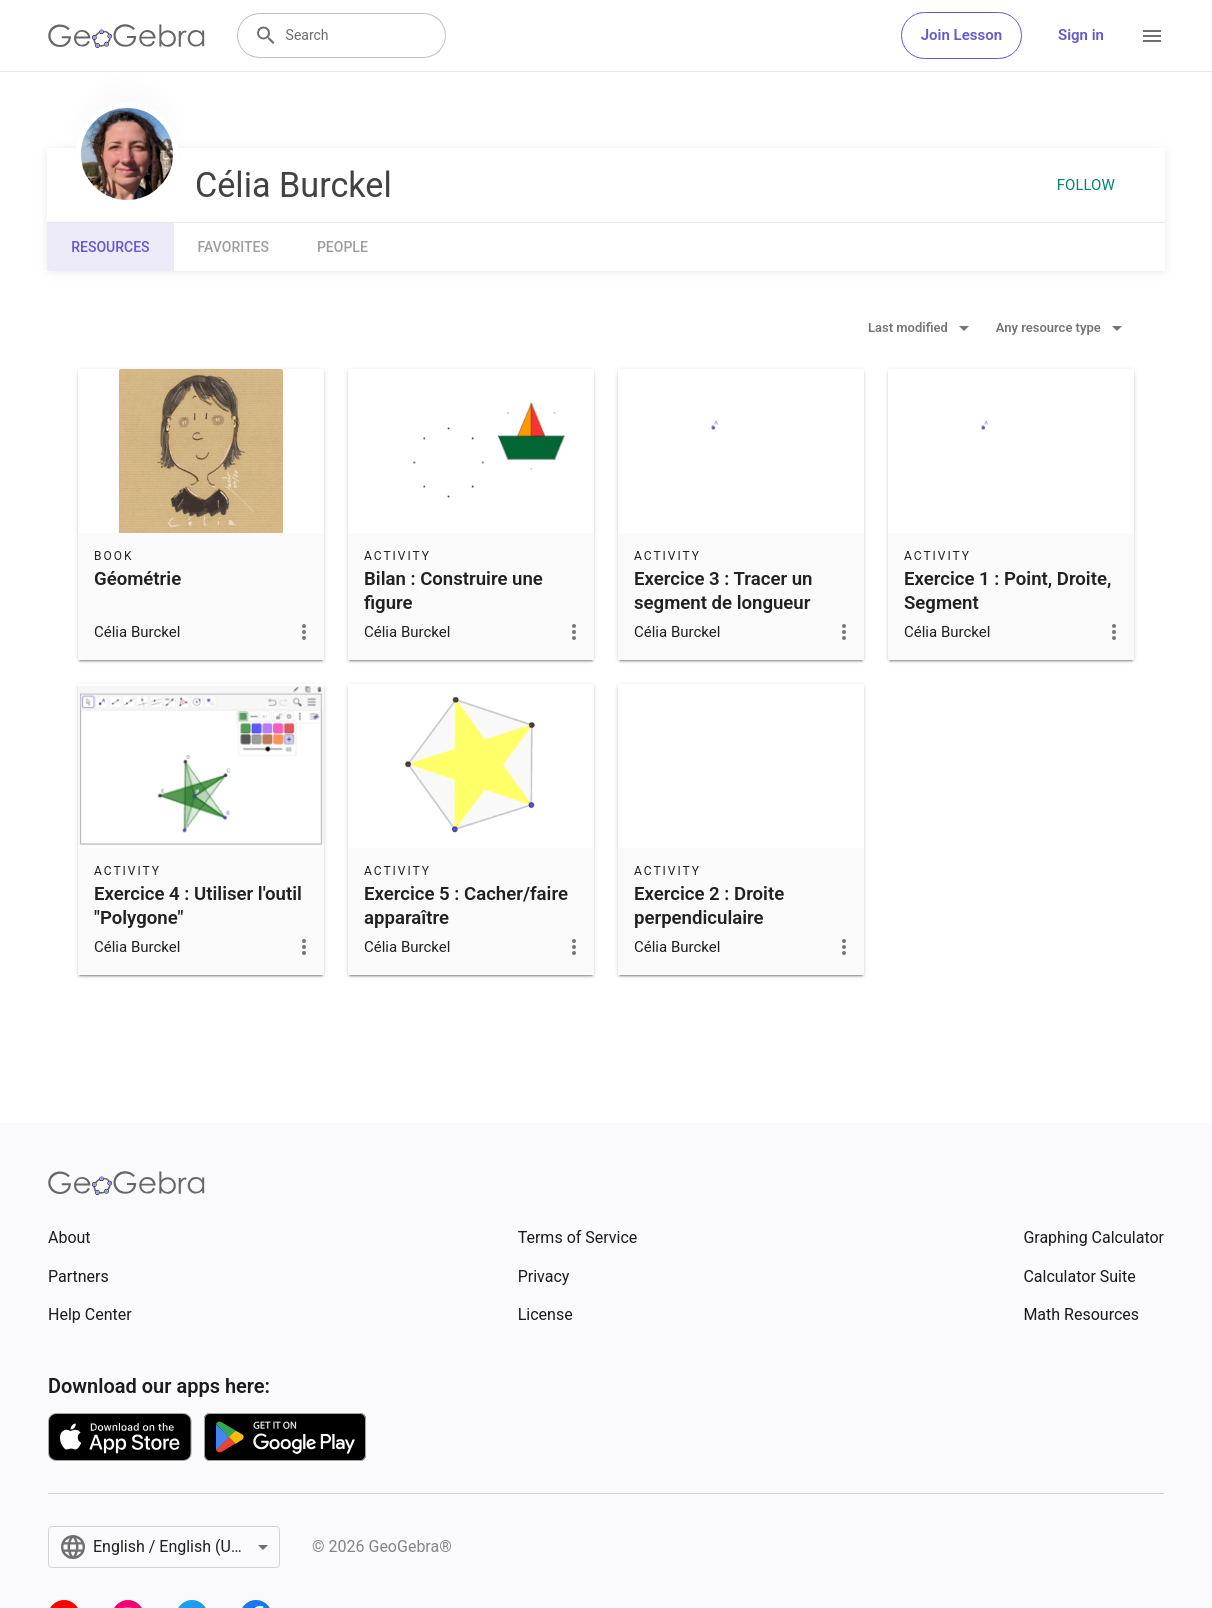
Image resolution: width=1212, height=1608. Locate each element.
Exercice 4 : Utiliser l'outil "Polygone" (198, 906)
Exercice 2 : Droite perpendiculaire (709, 906)
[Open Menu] (1152, 36)
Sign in (1081, 35)
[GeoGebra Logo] (126, 36)
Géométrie (137, 579)
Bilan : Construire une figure (453, 591)
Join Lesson (961, 35)
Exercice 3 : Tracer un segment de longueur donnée (723, 603)
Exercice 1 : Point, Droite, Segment (1007, 591)
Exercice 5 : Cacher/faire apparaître (466, 906)
